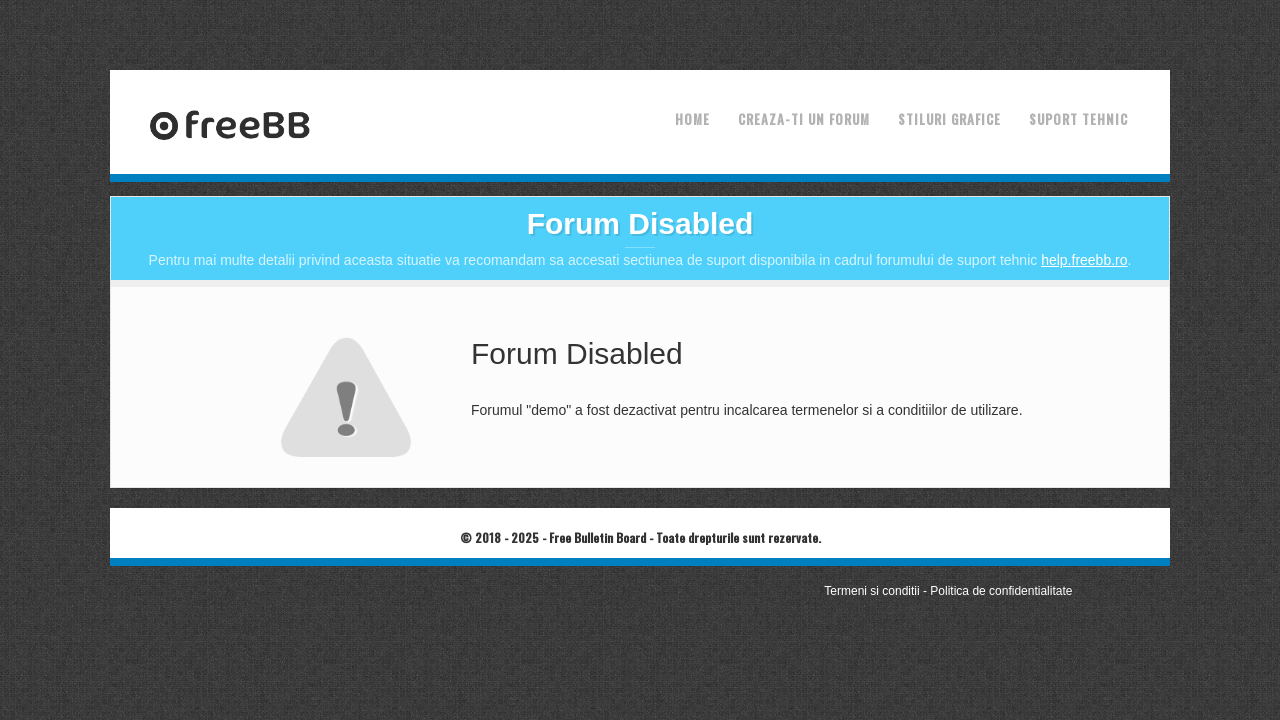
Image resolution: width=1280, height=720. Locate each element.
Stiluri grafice (949, 119)
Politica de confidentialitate (1001, 591)
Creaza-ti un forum (804, 119)
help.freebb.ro (1084, 260)
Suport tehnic (1078, 119)
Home (692, 119)
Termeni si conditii (871, 591)
